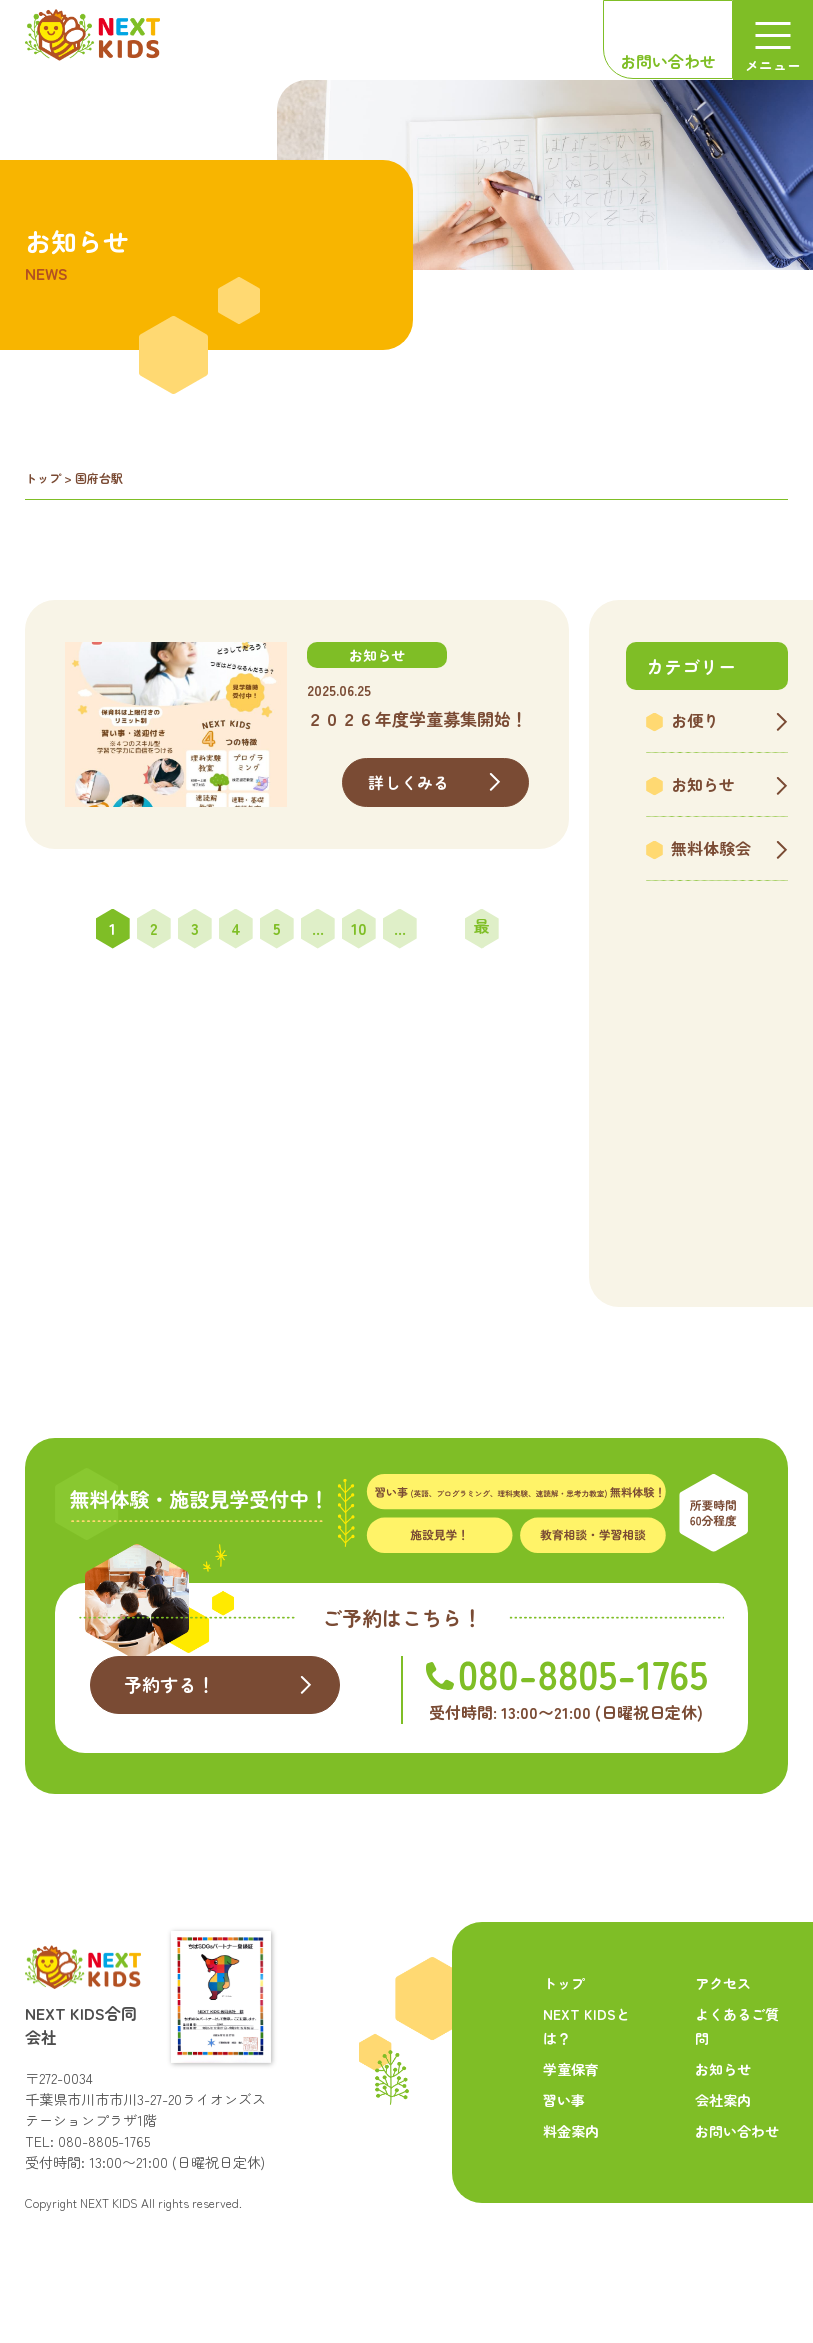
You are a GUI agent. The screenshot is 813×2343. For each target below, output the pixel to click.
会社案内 (723, 2100)
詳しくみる (408, 782)
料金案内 (571, 2131)
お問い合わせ (668, 61)
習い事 (564, 2100)
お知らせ (703, 784)
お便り (695, 720)
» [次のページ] (441, 929)
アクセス (723, 1983)
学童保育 (571, 2069)
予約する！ (169, 1684)
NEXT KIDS (109, 2202)
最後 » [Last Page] (482, 931)
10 (359, 928)
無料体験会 (711, 848)
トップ (43, 477)
